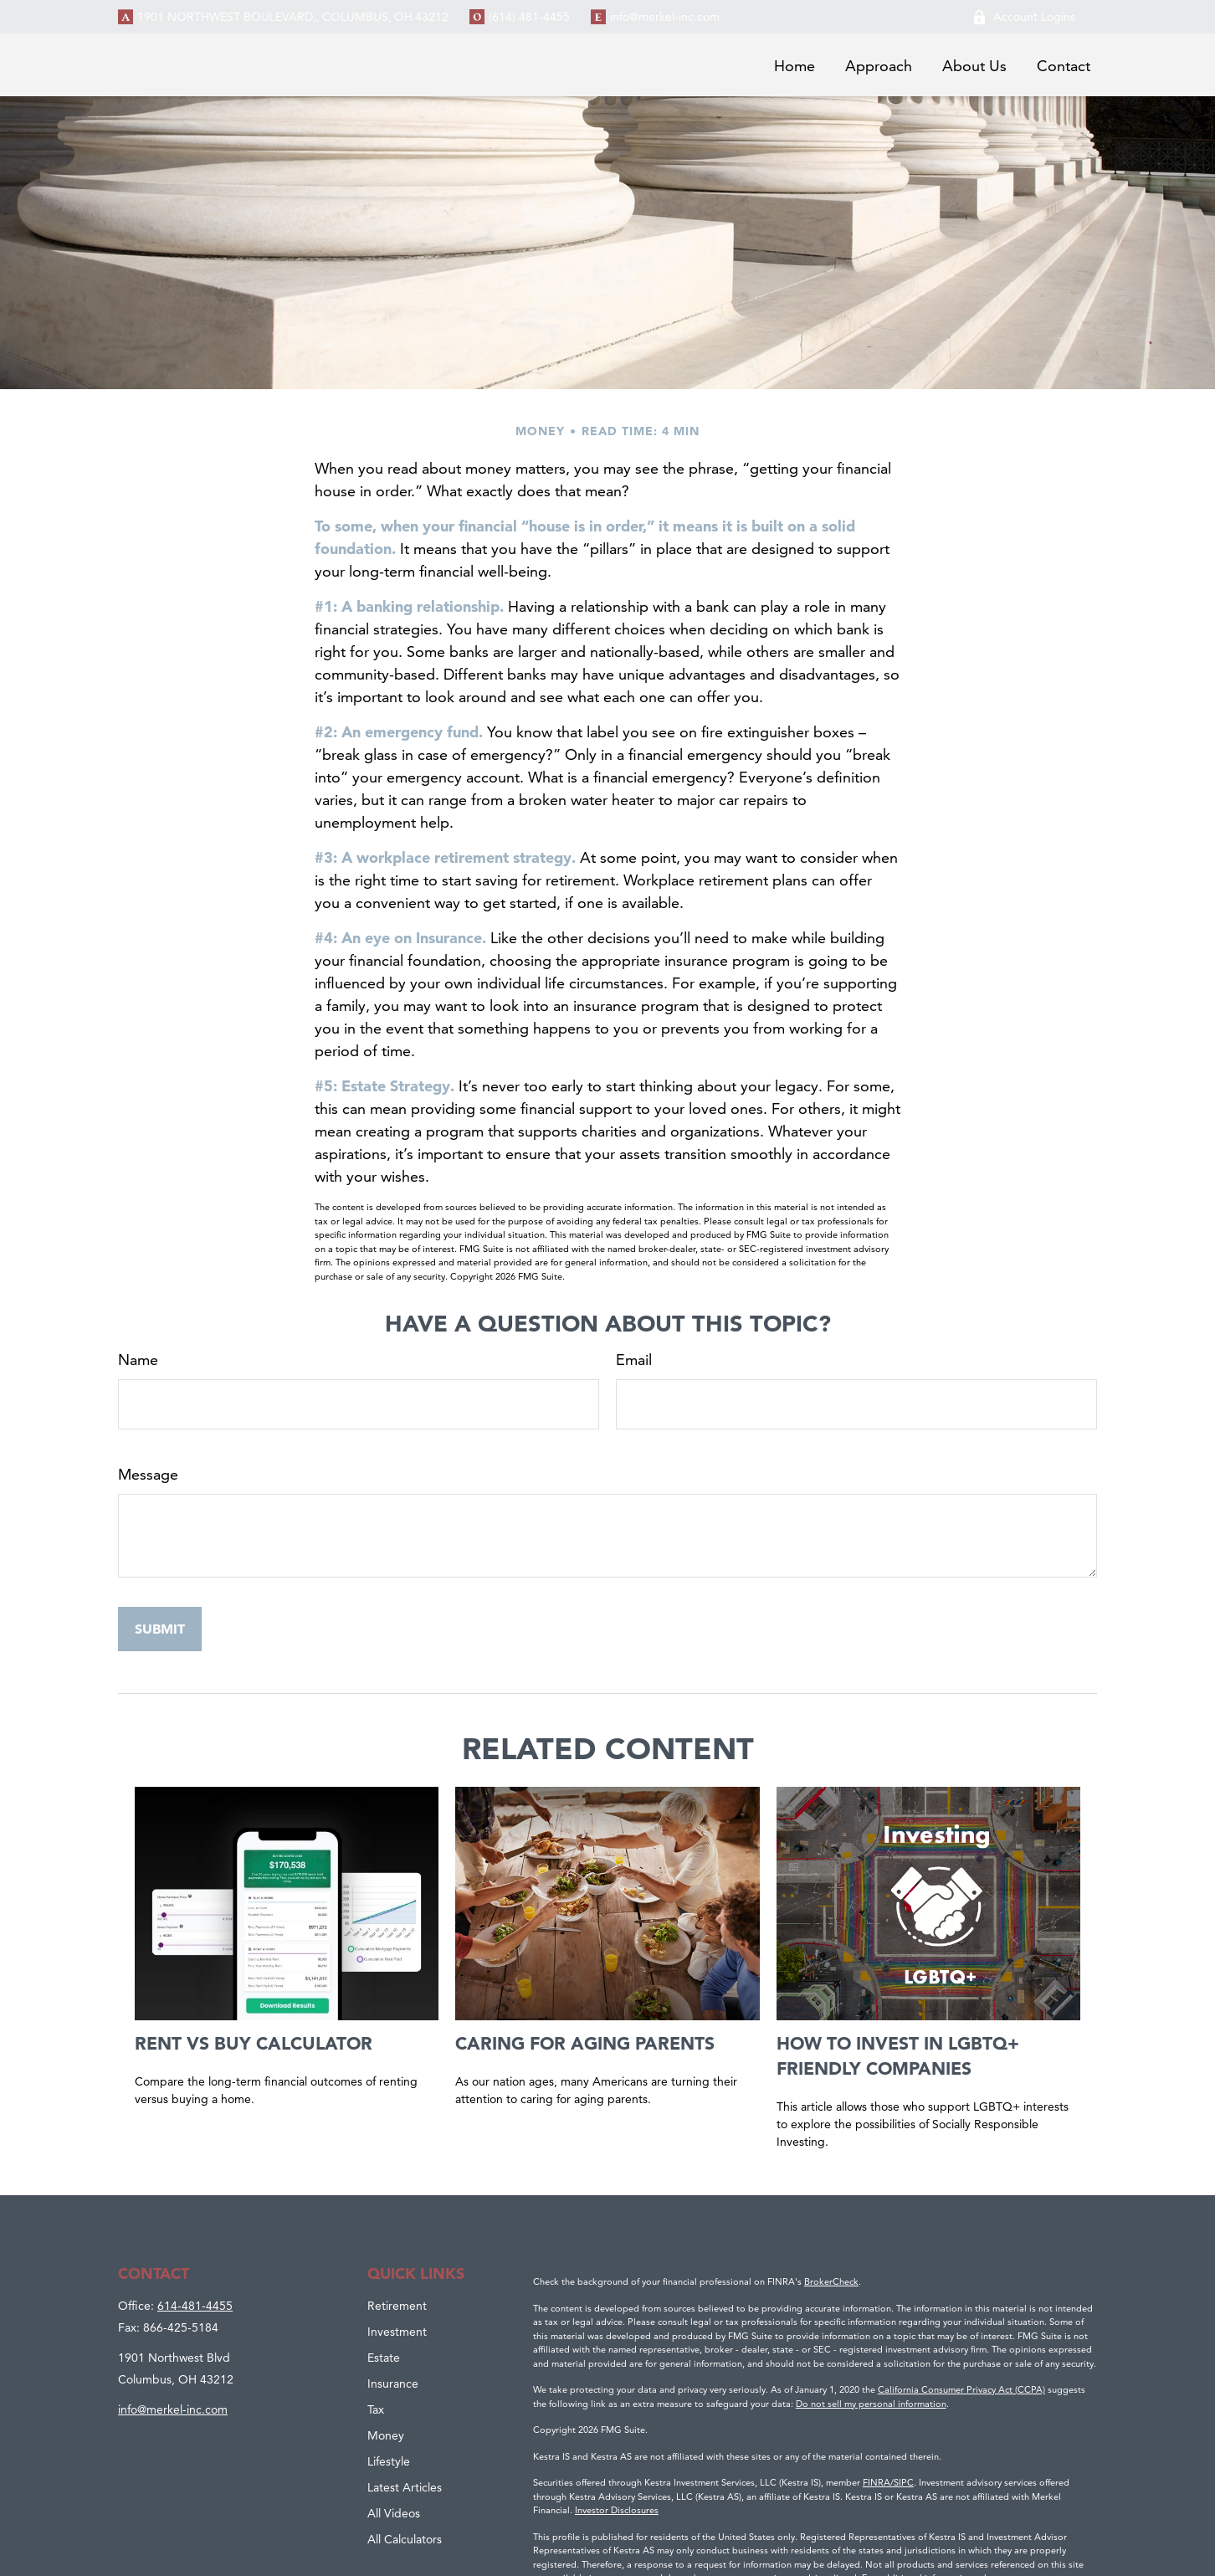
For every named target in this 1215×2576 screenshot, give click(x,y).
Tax (375, 2409)
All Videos (393, 2513)
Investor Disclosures (617, 2510)
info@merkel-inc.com (665, 17)
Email (634, 1359)
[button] (794, 65)
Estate (383, 2357)
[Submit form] (160, 1629)
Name (138, 1359)
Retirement (397, 2305)
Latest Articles (404, 2487)
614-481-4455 (195, 2305)
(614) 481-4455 (529, 17)
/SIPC (902, 2482)
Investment (397, 2331)
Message (148, 1474)
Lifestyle (388, 2461)
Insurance (392, 2383)
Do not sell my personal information (871, 2403)
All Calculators (404, 2539)
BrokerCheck (831, 2281)
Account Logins (1023, 16)
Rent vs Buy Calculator (253, 2043)
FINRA (876, 2482)
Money (385, 2435)
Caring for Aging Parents (585, 2043)
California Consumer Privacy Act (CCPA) (961, 2389)
